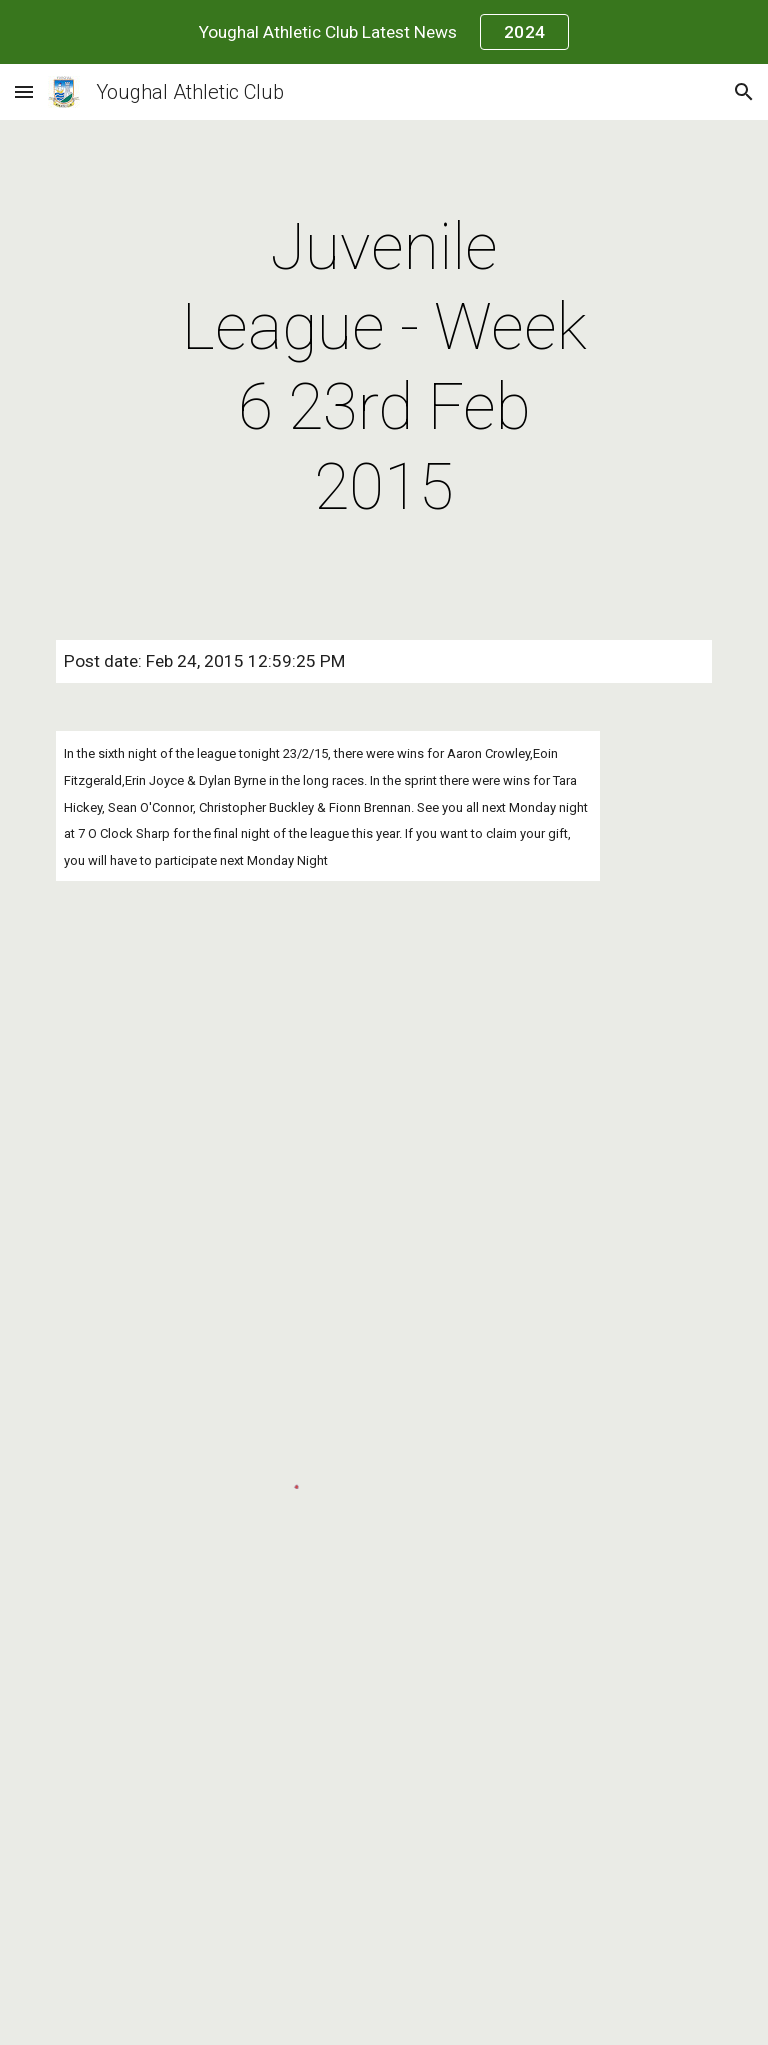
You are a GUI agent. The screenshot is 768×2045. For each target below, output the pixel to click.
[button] (24, 91)
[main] (383, 368)
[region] (384, 32)
